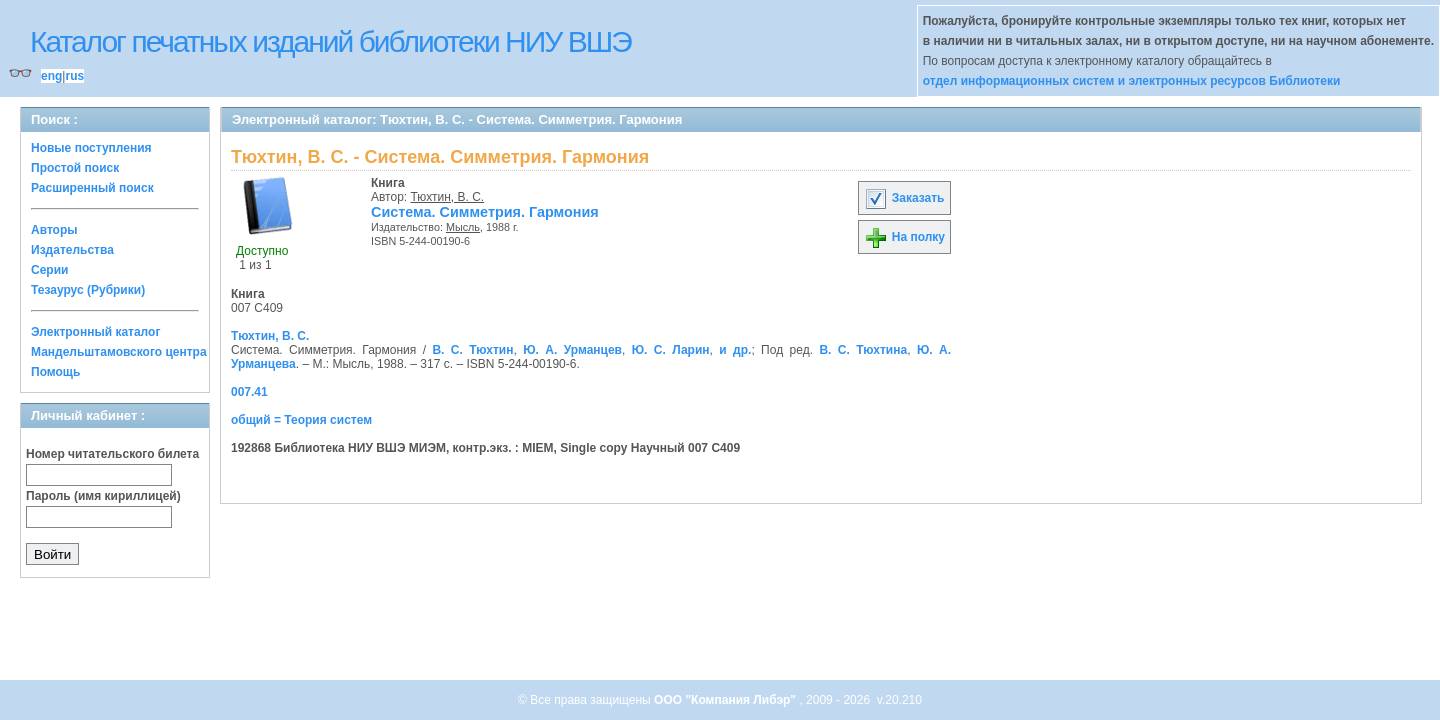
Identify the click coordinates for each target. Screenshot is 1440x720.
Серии (49, 270)
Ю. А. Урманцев (572, 350)
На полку (904, 237)
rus (74, 76)
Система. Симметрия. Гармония (485, 212)
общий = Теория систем (301, 420)
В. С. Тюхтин (472, 350)
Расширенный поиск (92, 188)
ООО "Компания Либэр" (726, 700)
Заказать (904, 198)
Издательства (72, 250)
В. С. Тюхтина (863, 350)
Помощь (55, 372)
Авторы (54, 230)
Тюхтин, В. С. (448, 197)
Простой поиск (75, 168)
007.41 (249, 392)
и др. (735, 350)
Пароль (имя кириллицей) (103, 496)
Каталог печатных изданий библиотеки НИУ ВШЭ (330, 41)
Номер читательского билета (112, 454)
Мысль (463, 227)
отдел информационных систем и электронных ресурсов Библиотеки (1132, 81)
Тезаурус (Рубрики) (88, 290)
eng (51, 76)
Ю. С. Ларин (671, 350)
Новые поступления (91, 148)
